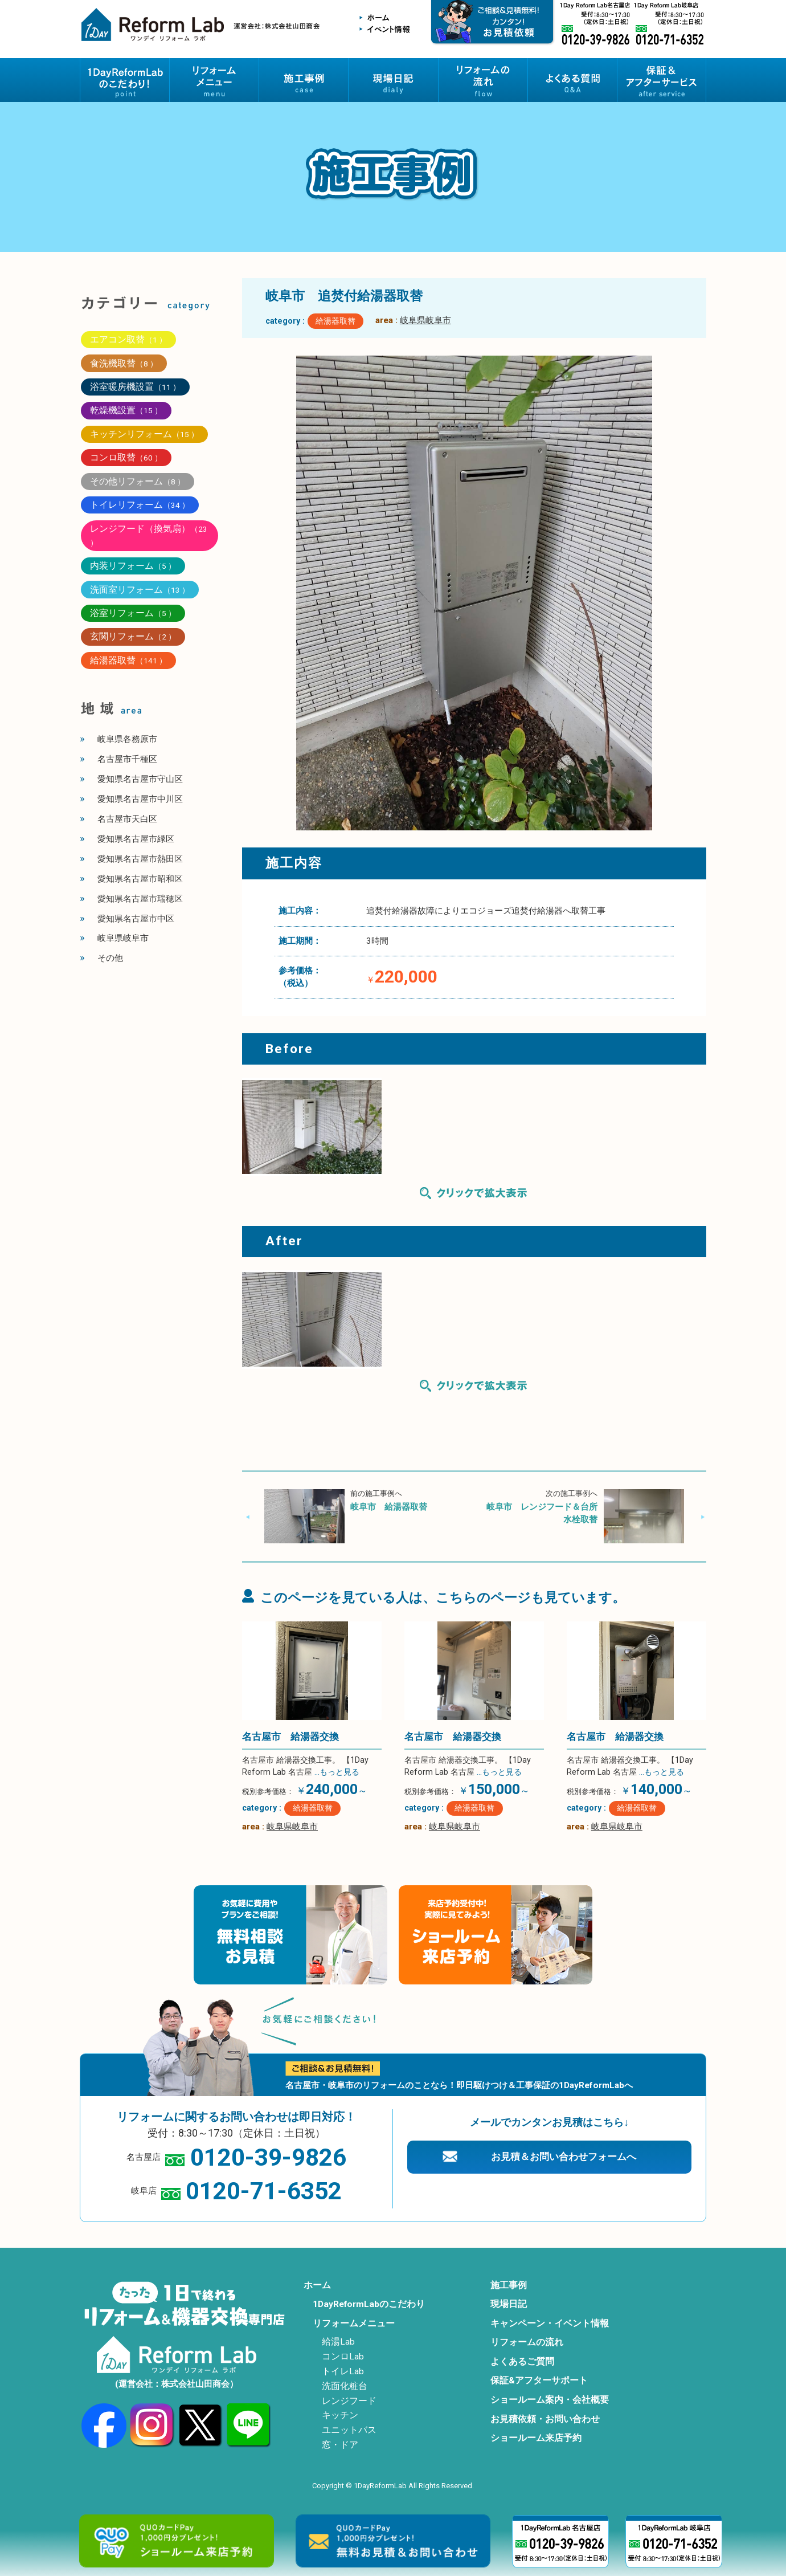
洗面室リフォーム (140, 589)
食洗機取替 (124, 363)
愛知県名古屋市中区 (135, 919)
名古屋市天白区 (127, 819)
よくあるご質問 (522, 2362)
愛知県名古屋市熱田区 (140, 859)
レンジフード (349, 2401)
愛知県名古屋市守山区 (140, 779)
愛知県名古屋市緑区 (135, 839)
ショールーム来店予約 (536, 2438)
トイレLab (343, 2371)
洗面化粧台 (344, 2386)
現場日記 (508, 2304)
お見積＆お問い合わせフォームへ (563, 2156)
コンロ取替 (126, 457)
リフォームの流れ (526, 2342)
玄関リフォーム (133, 636)
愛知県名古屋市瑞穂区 (140, 899)
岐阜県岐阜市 (425, 320)
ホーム (317, 2285)
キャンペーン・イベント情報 (549, 2323)
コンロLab (343, 2356)
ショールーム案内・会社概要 (549, 2400)
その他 (110, 958)
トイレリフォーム (140, 504)
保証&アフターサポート (539, 2380)
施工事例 (508, 2285)
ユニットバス (349, 2430)
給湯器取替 (335, 320)
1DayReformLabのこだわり (369, 2304)
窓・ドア (340, 2445)
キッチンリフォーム (144, 434)
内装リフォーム (133, 565)
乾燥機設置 (126, 410)
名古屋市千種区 (127, 759)
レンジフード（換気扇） (148, 535)
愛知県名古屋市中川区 (140, 799)
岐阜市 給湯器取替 (388, 1507)
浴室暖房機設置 (135, 386)
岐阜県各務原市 (127, 739)
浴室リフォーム (133, 613)
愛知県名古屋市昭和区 (140, 879)
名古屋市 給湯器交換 (290, 1736)
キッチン (340, 2415)
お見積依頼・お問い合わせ (545, 2419)
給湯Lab (338, 2342)
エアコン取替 (128, 339)
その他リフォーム (137, 481)
